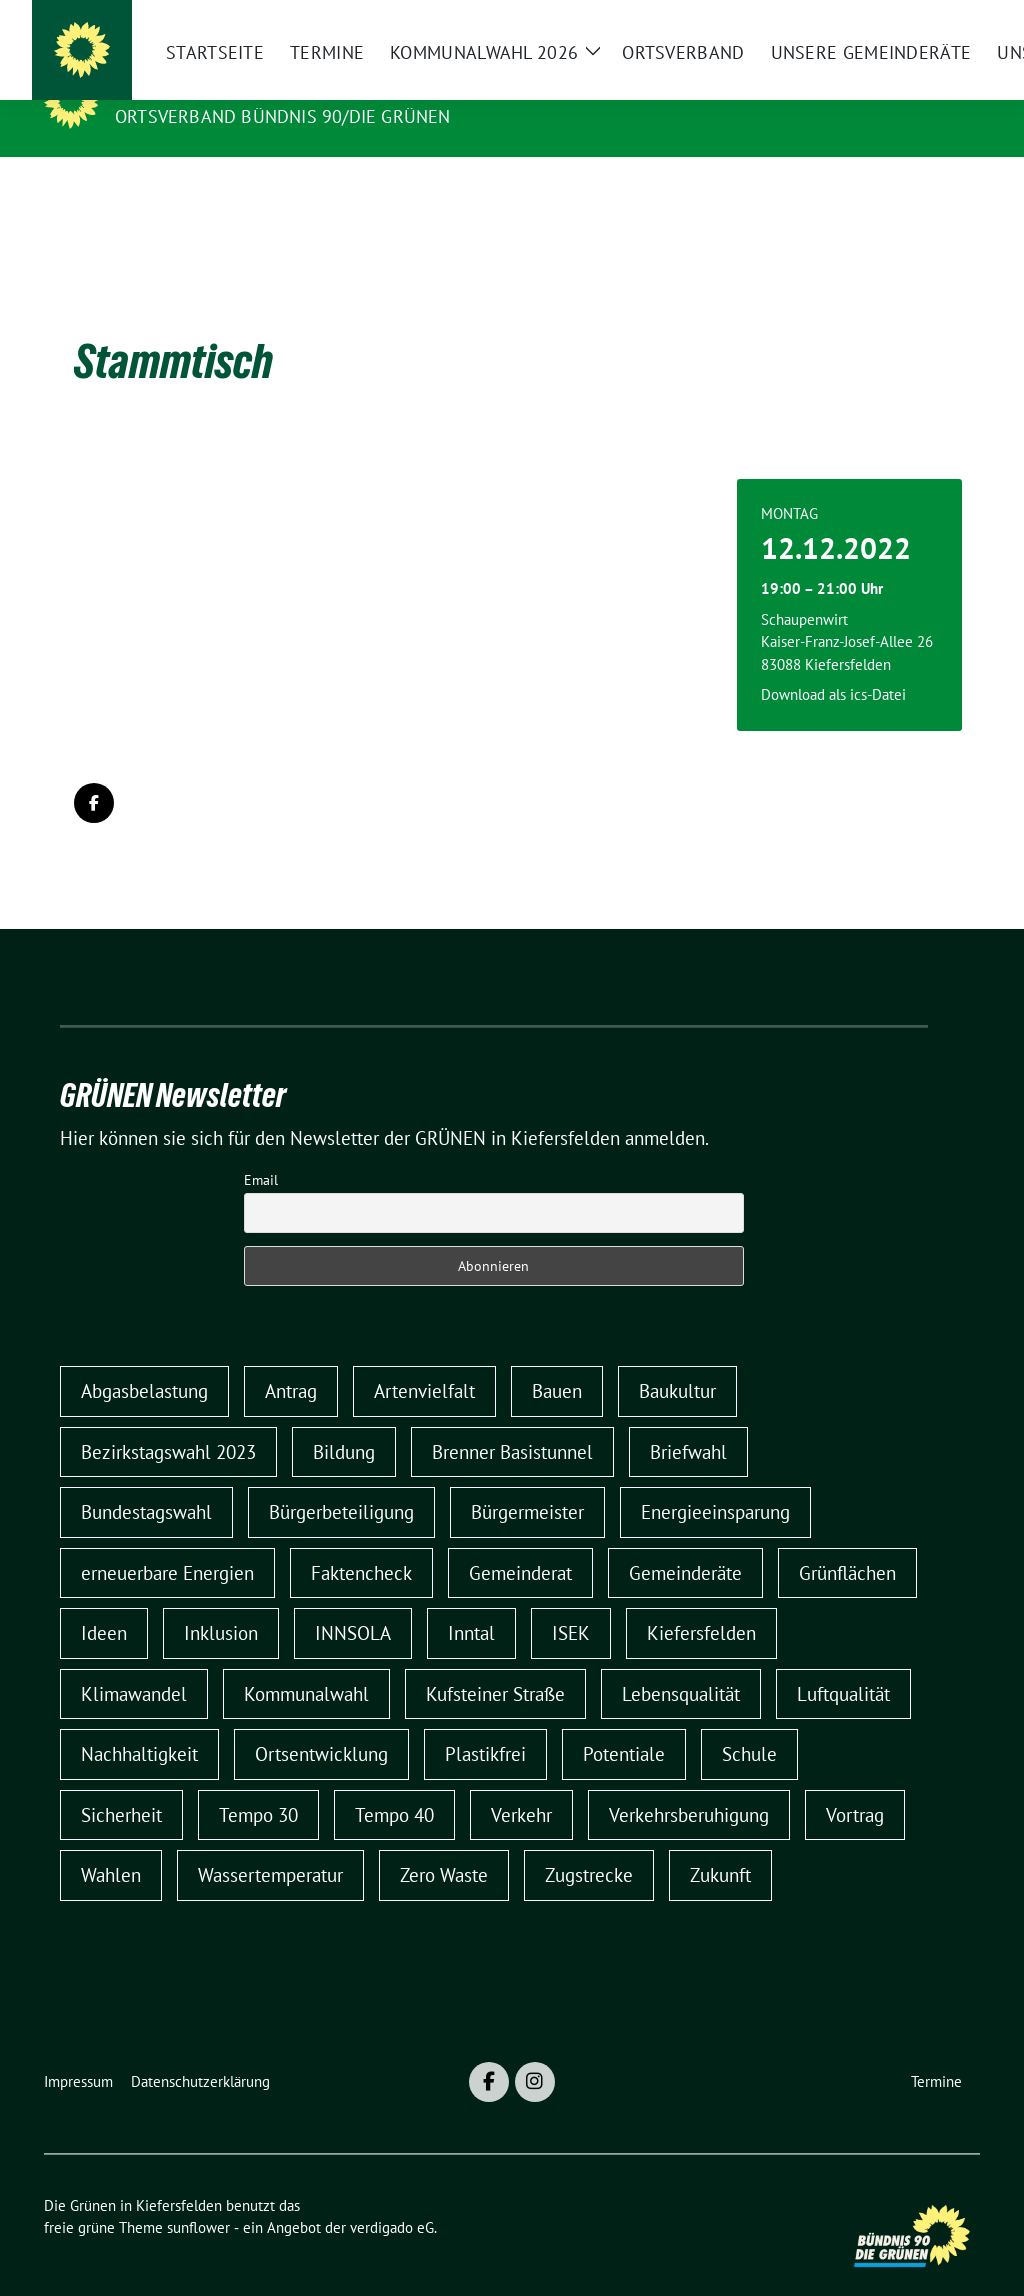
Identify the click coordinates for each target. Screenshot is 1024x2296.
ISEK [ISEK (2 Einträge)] (571, 1602)
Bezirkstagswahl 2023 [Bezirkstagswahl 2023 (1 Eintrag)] (168, 1421)
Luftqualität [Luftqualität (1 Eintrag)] (843, 1663)
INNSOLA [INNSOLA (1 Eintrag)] (353, 1602)
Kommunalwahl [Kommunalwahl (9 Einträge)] (306, 1663)
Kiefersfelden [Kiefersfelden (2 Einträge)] (701, 1602)
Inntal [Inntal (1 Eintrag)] (471, 1602)
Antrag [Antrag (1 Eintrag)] (291, 1360)
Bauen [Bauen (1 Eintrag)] (557, 1360)
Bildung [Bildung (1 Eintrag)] (344, 1421)
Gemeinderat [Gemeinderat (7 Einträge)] (520, 1542)
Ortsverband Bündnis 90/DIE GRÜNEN (283, 116)
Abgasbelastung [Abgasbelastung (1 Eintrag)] (144, 1360)
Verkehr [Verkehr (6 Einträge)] (521, 1784)
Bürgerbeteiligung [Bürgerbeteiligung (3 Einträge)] (341, 1481)
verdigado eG (392, 2196)
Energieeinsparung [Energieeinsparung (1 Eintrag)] (715, 1481)
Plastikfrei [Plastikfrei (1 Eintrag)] (485, 1723)
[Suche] (916, 23)
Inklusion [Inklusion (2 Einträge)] (221, 1602)
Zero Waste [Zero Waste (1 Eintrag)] (444, 1844)
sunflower (198, 2196)
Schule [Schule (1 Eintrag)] (749, 1723)
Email (261, 1149)
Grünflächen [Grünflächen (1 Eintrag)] (847, 1542)
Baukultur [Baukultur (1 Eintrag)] (677, 1360)
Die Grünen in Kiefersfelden (266, 88)
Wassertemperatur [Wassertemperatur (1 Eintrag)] (270, 1844)
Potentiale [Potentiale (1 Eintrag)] (624, 1723)
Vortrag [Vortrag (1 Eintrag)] (855, 1784)
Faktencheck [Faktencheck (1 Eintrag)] (361, 1542)
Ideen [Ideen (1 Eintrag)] (104, 1602)
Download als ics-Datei (833, 663)
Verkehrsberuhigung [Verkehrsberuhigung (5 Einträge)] (689, 1784)
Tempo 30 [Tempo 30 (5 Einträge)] (258, 1784)
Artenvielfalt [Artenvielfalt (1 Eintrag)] (424, 1360)
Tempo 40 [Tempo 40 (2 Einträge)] (394, 1784)
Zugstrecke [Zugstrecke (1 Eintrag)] (589, 1844)
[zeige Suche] (944, 23)
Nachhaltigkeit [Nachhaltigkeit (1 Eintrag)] (139, 1723)
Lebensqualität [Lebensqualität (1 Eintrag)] (681, 1663)
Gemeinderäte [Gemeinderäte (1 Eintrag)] (685, 1542)
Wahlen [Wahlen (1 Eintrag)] (111, 1844)
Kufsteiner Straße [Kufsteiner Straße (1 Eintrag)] (495, 1663)
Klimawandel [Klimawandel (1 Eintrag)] (134, 1663)
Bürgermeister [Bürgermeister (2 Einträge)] (527, 1481)
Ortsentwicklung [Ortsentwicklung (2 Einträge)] (321, 1723)
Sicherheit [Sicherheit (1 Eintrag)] (121, 1784)
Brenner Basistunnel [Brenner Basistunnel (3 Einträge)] (512, 1421)
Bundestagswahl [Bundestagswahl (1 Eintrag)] (146, 1481)
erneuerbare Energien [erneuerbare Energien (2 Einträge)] (167, 1542)
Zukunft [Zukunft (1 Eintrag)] (720, 1844)
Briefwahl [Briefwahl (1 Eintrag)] (688, 1421)
